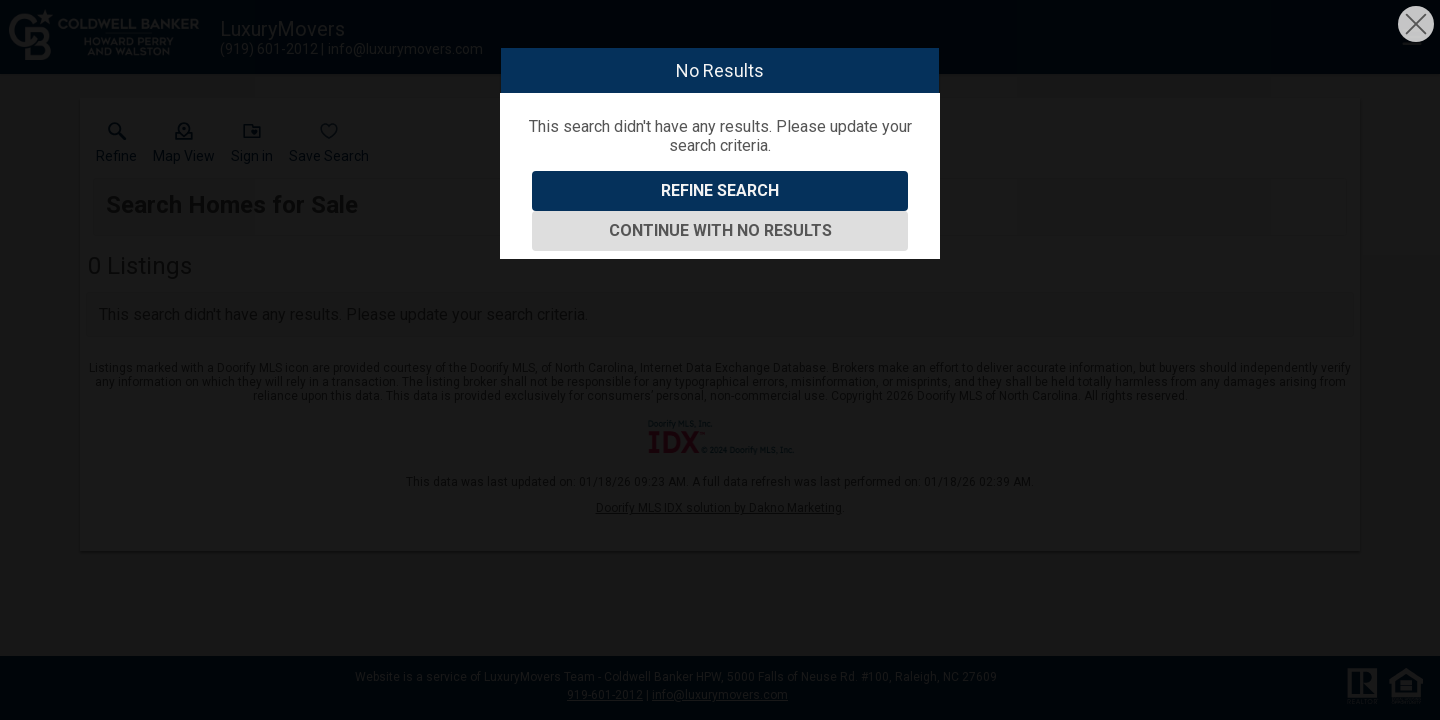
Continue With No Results (720, 230)
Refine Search (720, 190)
